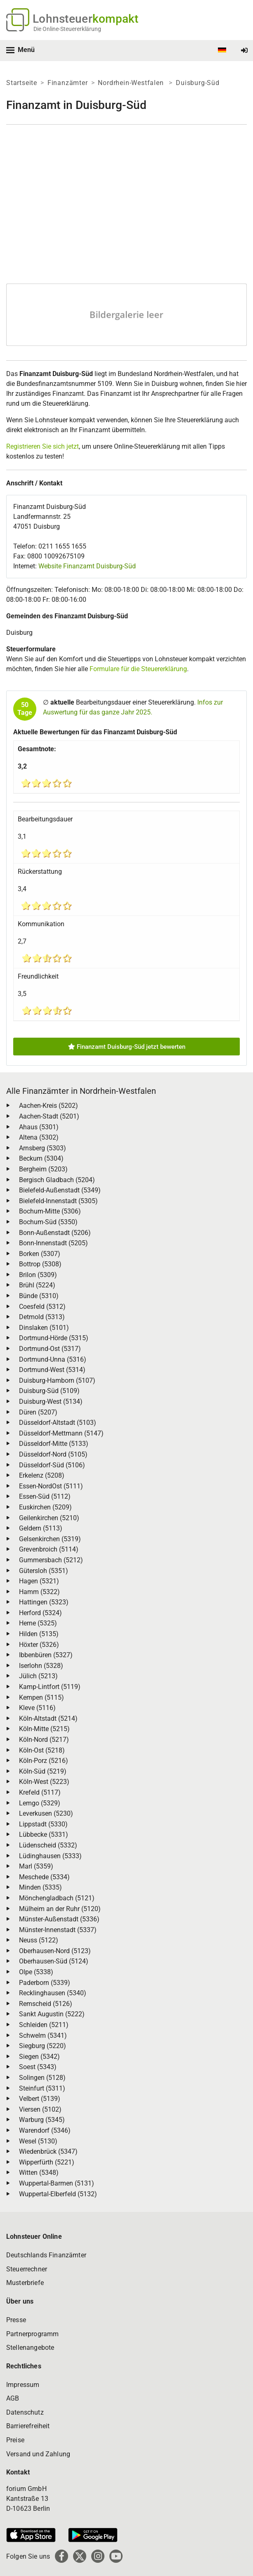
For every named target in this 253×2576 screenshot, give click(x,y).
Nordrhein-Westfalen (132, 83)
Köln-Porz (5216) (43, 1761)
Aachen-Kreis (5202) (48, 1105)
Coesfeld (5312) (42, 1306)
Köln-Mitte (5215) (44, 1729)
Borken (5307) (39, 1254)
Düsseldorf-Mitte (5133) (53, 1444)
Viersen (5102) (40, 2109)
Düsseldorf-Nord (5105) (53, 1454)
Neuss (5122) (38, 1940)
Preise (15, 2440)
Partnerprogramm (32, 2334)
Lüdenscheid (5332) (48, 1845)
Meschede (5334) (44, 1877)
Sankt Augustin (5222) (52, 2014)
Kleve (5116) (37, 1708)
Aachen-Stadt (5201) (49, 1116)
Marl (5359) (36, 1866)
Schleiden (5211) (44, 2025)
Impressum (22, 2385)
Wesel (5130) (38, 2141)
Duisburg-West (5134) (51, 1401)
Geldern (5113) (40, 1528)
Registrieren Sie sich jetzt (42, 446)
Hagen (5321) (39, 1581)
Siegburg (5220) (42, 2046)
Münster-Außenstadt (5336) (59, 1919)
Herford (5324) (40, 1613)
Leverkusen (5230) (46, 1813)
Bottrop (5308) (40, 1264)
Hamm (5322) (39, 1592)
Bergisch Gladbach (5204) (57, 1180)
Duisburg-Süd (198, 83)
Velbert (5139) (39, 2099)
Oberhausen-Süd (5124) (53, 1961)
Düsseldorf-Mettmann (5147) (61, 1433)
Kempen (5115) (41, 1697)
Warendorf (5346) (45, 2130)
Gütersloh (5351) (43, 1571)
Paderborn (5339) (44, 1983)
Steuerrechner (26, 2269)
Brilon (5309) (38, 1275)
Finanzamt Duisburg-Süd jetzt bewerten (126, 1046)
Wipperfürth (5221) (46, 2162)
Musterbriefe (25, 2283)
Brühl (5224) (37, 1285)
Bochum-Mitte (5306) (50, 1211)
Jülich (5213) (38, 1676)
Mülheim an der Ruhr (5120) (60, 1909)
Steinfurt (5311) (42, 2088)
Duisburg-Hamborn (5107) (57, 1380)
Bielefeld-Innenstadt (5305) (58, 1201)
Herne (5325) (38, 1623)
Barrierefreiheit (28, 2426)
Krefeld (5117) (40, 1792)
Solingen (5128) (42, 2078)
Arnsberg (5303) (42, 1148)
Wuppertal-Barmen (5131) (56, 2183)
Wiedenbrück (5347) (48, 2151)
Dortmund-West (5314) (52, 1370)
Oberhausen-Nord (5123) (55, 1951)
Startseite (21, 83)
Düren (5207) (38, 1412)
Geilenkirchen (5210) (49, 1518)
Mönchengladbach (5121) (57, 1898)
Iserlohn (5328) (41, 1666)
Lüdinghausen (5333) (50, 1856)
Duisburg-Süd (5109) (49, 1391)
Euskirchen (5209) (45, 1507)
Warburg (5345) (42, 2120)
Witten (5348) (39, 2172)
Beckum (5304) (41, 1158)
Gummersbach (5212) (51, 1560)
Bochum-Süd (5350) (48, 1222)
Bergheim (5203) (43, 1169)
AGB (12, 2398)
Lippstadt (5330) (43, 1824)
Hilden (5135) (39, 1634)
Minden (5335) (40, 1887)
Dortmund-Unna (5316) (52, 1359)
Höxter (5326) (39, 1645)
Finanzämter (67, 83)
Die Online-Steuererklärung (67, 29)
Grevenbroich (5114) (48, 1549)
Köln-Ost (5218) (42, 1750)
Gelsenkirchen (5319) (50, 1539)
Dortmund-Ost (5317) (50, 1349)
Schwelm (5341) (43, 2035)
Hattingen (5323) (44, 1602)
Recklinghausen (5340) (52, 1993)
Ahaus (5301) (39, 1127)
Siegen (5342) (39, 2056)
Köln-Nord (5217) (44, 1739)
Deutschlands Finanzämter (46, 2255)
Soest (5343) (38, 2067)
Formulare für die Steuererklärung (138, 669)
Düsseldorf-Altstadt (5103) (57, 1422)
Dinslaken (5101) (44, 1328)
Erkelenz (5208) (41, 1475)
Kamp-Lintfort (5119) (49, 1687)
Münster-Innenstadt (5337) (58, 1930)
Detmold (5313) (42, 1317)
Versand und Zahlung (38, 2454)
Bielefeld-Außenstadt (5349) (60, 1190)
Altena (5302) (39, 1137)
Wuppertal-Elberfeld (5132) (58, 2194)
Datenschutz (25, 2412)
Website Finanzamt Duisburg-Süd (87, 566)
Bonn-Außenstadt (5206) (55, 1233)
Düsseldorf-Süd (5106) (52, 1465)
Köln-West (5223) (44, 1782)
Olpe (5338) (36, 1972)
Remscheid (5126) (45, 2004)
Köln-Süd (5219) (42, 1771)
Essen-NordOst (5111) (51, 1486)
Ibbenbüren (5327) (46, 1655)
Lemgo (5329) (39, 1803)
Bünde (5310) (39, 1296)
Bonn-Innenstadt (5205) (53, 1243)
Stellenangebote (30, 2347)
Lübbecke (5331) (43, 1834)
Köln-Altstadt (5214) (48, 1718)
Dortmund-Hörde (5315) (53, 1338)
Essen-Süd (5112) (45, 1496)
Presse (16, 2320)
